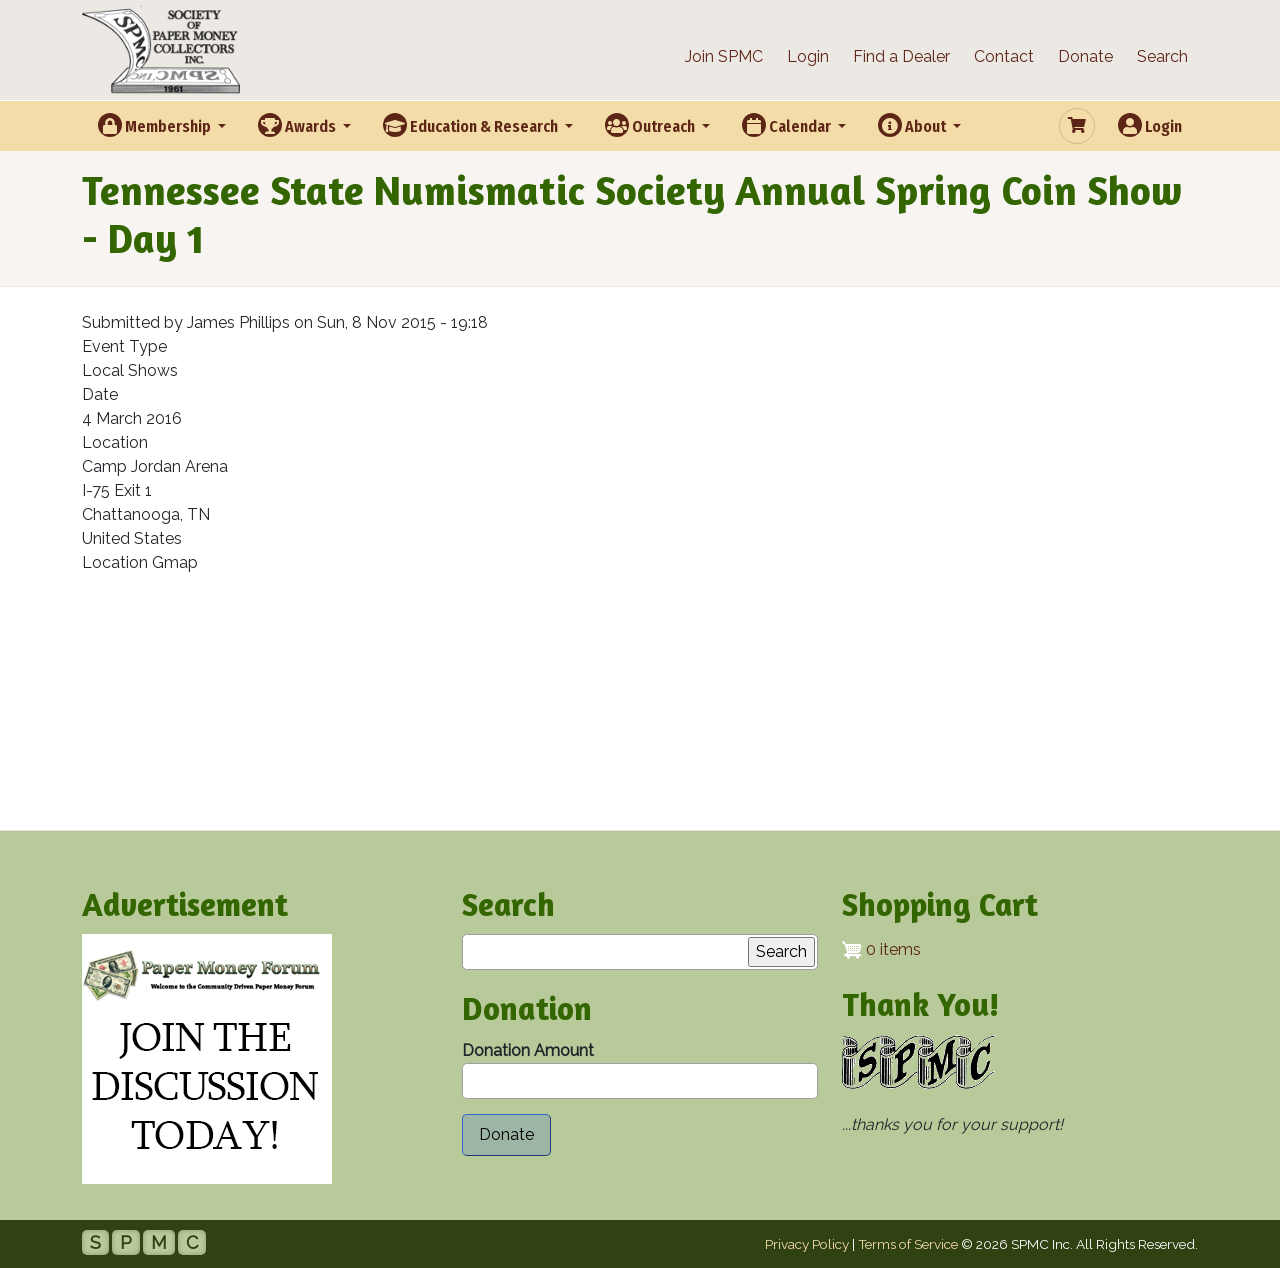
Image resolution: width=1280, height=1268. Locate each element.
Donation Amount (528, 1050)
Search (1162, 56)
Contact (1004, 56)
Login (808, 56)
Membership (156, 125)
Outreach (651, 125)
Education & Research (472, 125)
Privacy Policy (807, 1244)
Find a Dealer (901, 56)
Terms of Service (908, 1244)
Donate (1085, 56)
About (913, 125)
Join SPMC (724, 56)
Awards (298, 125)
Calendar (788, 125)
